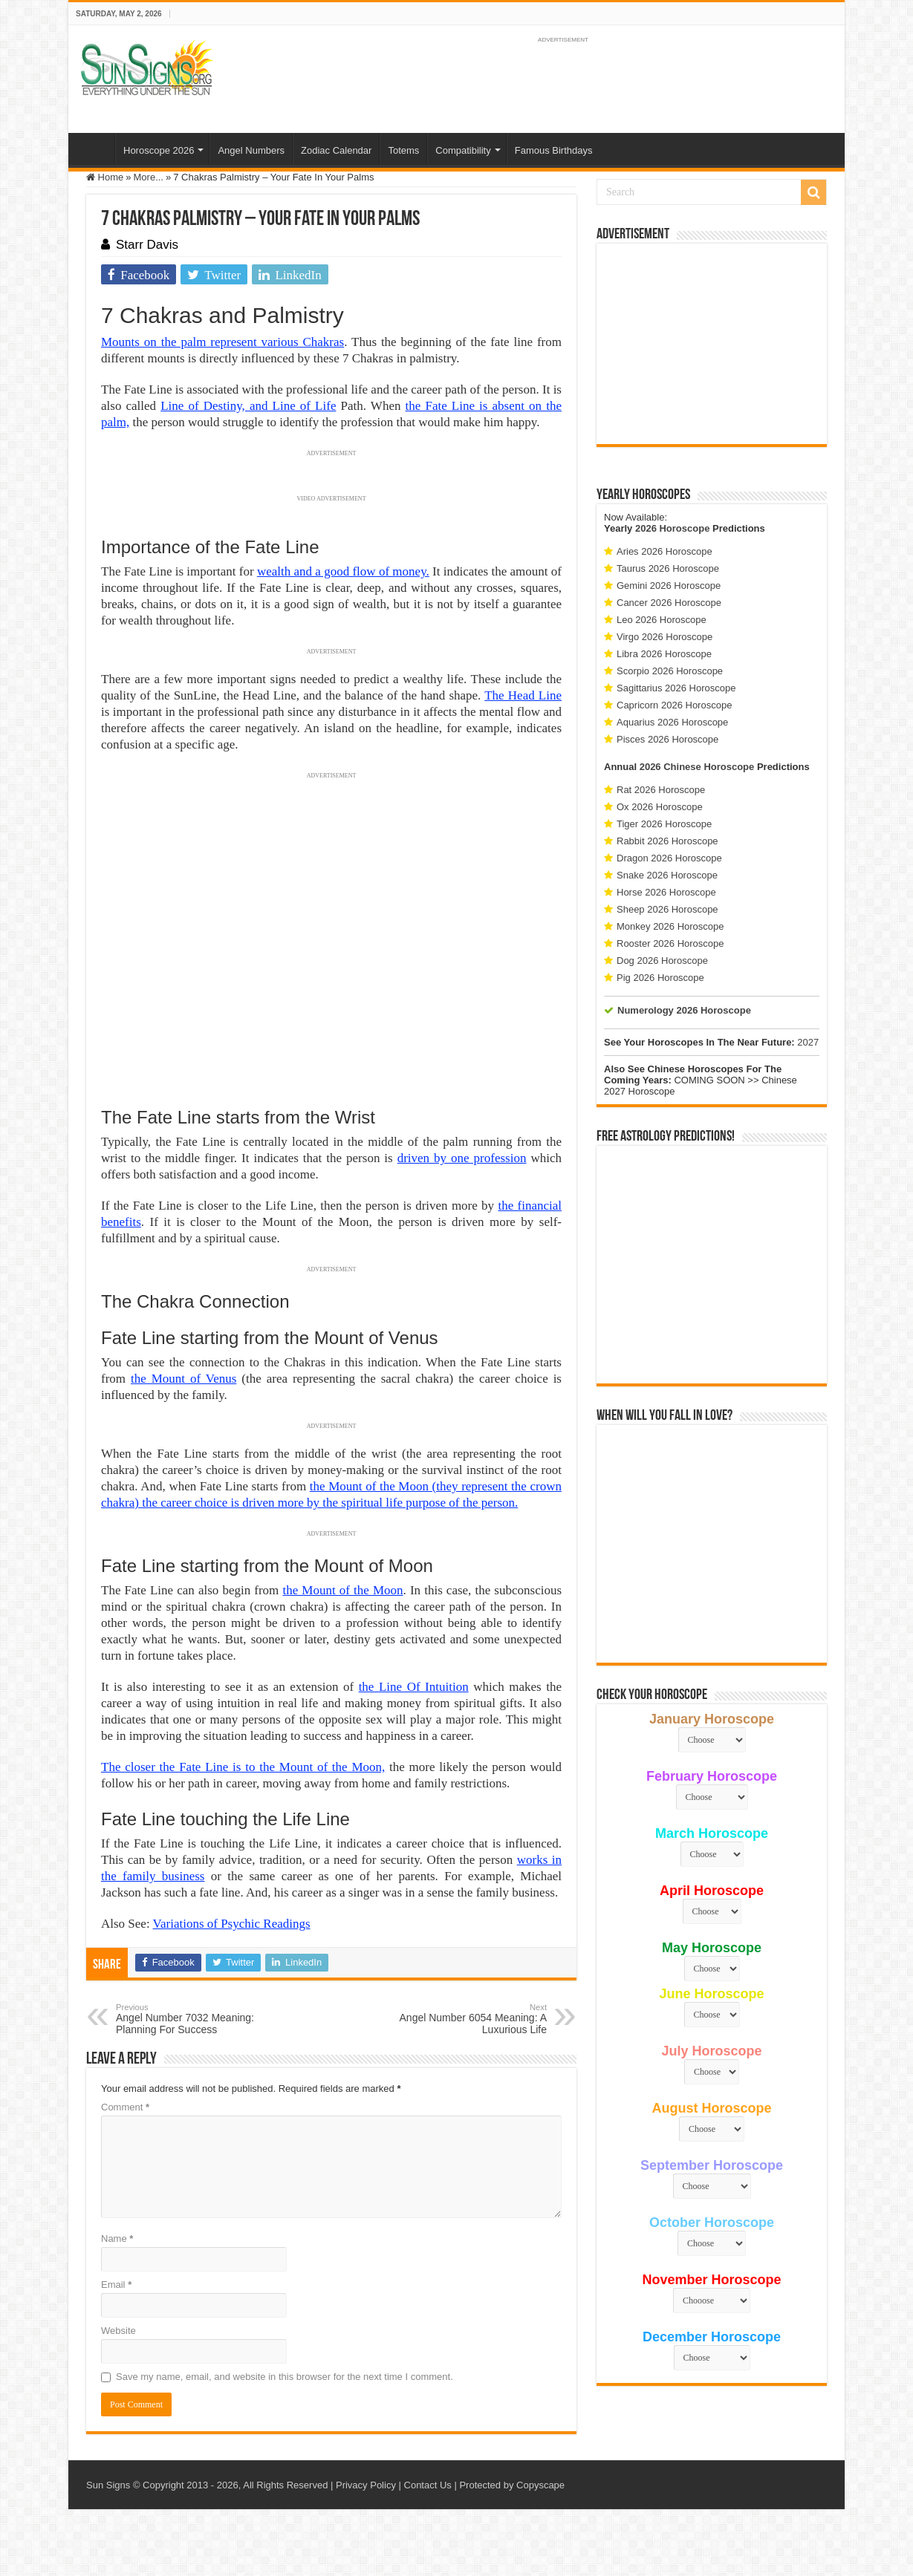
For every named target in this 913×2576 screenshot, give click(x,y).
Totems (403, 150)
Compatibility (462, 150)
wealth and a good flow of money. (343, 571)
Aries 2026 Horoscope (664, 551)
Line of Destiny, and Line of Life (248, 406)
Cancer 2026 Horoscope (669, 602)
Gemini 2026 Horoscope (669, 585)
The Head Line (523, 695)
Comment (125, 2107)
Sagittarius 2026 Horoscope (676, 688)
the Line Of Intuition (414, 1687)
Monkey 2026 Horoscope (670, 926)
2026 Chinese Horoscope (697, 766)
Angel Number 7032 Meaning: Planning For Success (192, 2019)
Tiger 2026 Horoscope (664, 823)
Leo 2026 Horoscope (661, 619)
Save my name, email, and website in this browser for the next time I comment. (284, 2376)
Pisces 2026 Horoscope (667, 739)
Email (116, 2284)
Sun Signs (108, 2485)
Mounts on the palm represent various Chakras (222, 342)
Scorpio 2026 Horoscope (670, 670)
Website (118, 2330)
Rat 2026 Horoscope (661, 789)
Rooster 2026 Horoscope (670, 943)
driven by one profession (462, 1158)
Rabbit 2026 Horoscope (667, 841)
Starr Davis (147, 245)
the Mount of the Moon (342, 1590)
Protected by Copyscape (512, 2485)
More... (148, 177)
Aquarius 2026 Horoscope (672, 722)
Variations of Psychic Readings (232, 1924)
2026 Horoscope (672, 528)
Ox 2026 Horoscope (660, 806)
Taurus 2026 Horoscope (668, 568)
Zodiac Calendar (336, 150)
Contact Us (428, 2485)
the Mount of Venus (183, 1379)
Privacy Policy (366, 2485)
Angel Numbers (251, 150)
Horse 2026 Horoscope (666, 892)
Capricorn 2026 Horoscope (674, 705)
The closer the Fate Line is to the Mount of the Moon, (243, 1767)
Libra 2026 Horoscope (664, 653)
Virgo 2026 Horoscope (664, 636)
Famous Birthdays (554, 150)
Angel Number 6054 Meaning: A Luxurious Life (470, 2019)
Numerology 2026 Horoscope (684, 1010)
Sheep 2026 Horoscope (667, 909)
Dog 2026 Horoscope (662, 960)
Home (95, 148)
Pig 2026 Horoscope (660, 977)
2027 (808, 1042)
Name (117, 2238)
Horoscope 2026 (158, 150)
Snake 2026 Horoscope (667, 875)
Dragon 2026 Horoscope (669, 858)
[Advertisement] (711, 344)
